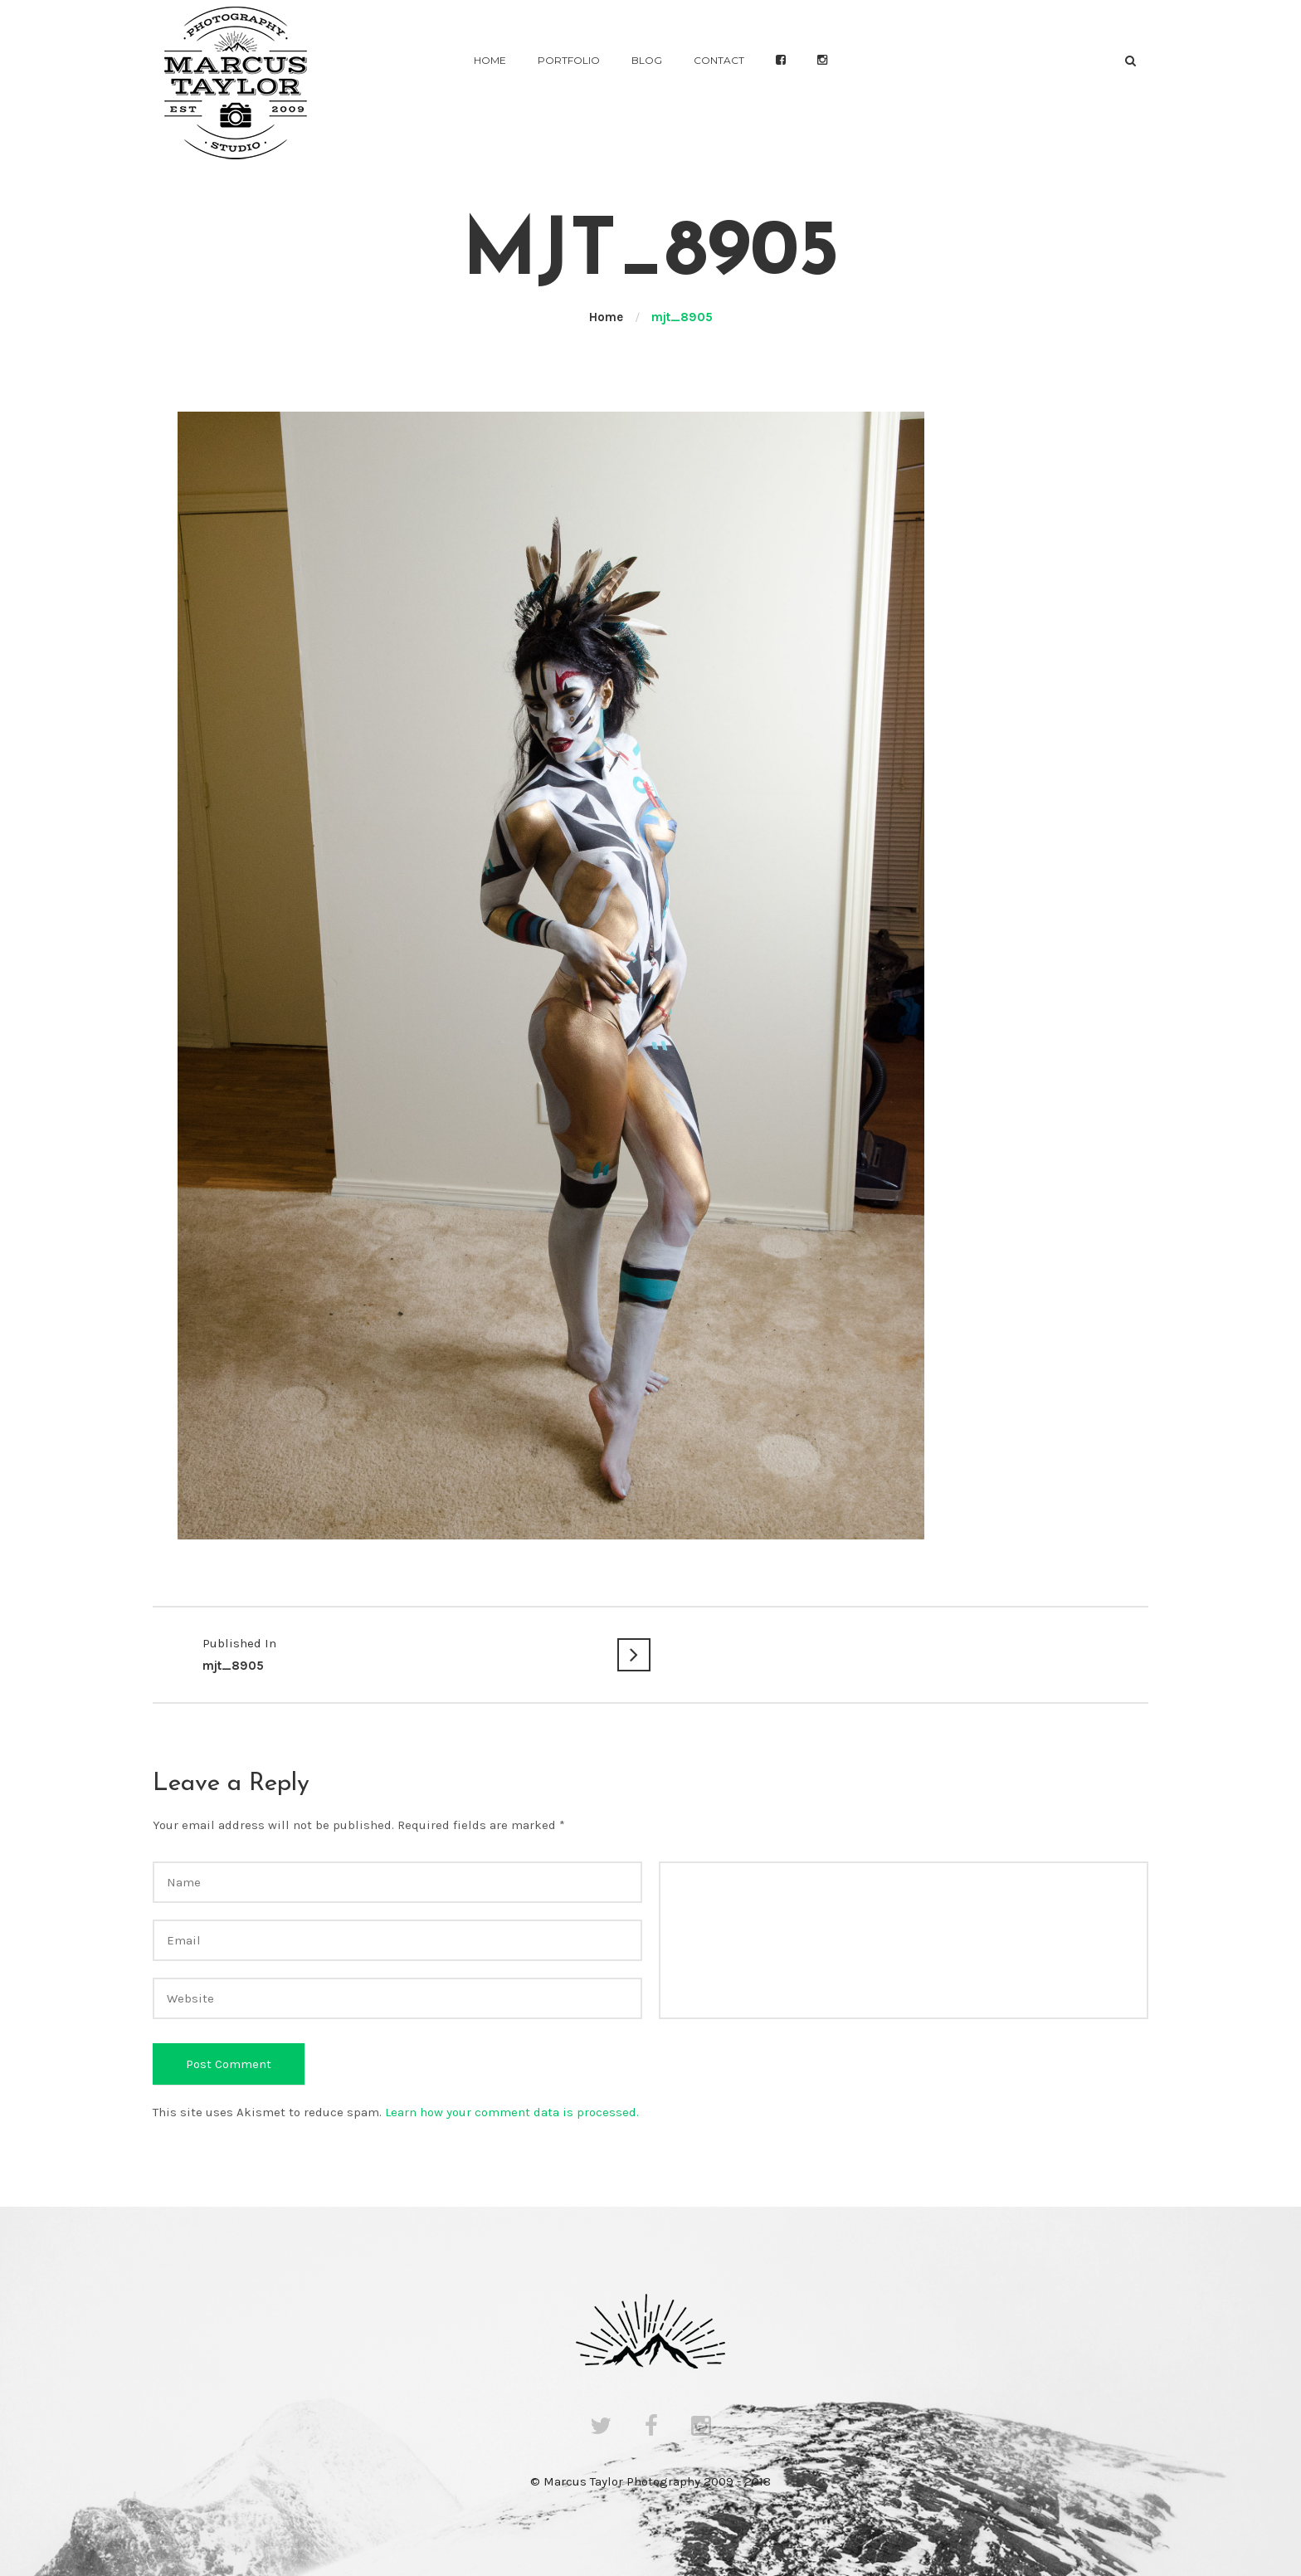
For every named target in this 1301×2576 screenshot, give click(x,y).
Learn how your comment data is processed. (512, 2112)
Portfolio (569, 60)
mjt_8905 (401, 1652)
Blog (646, 60)
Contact (719, 60)
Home (490, 60)
